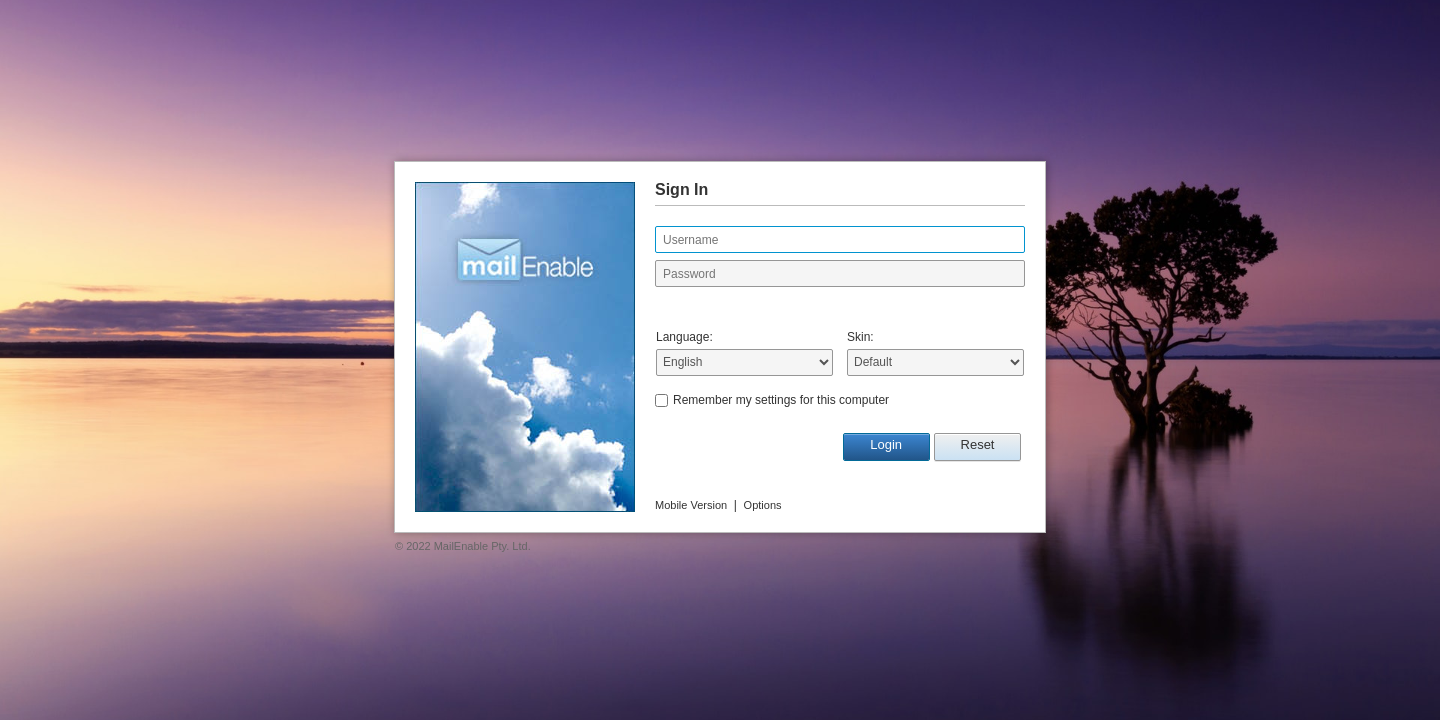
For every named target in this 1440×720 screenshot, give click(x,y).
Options (763, 505)
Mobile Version (691, 505)
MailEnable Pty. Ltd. (482, 546)
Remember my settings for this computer (781, 400)
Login (886, 444)
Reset (978, 444)
